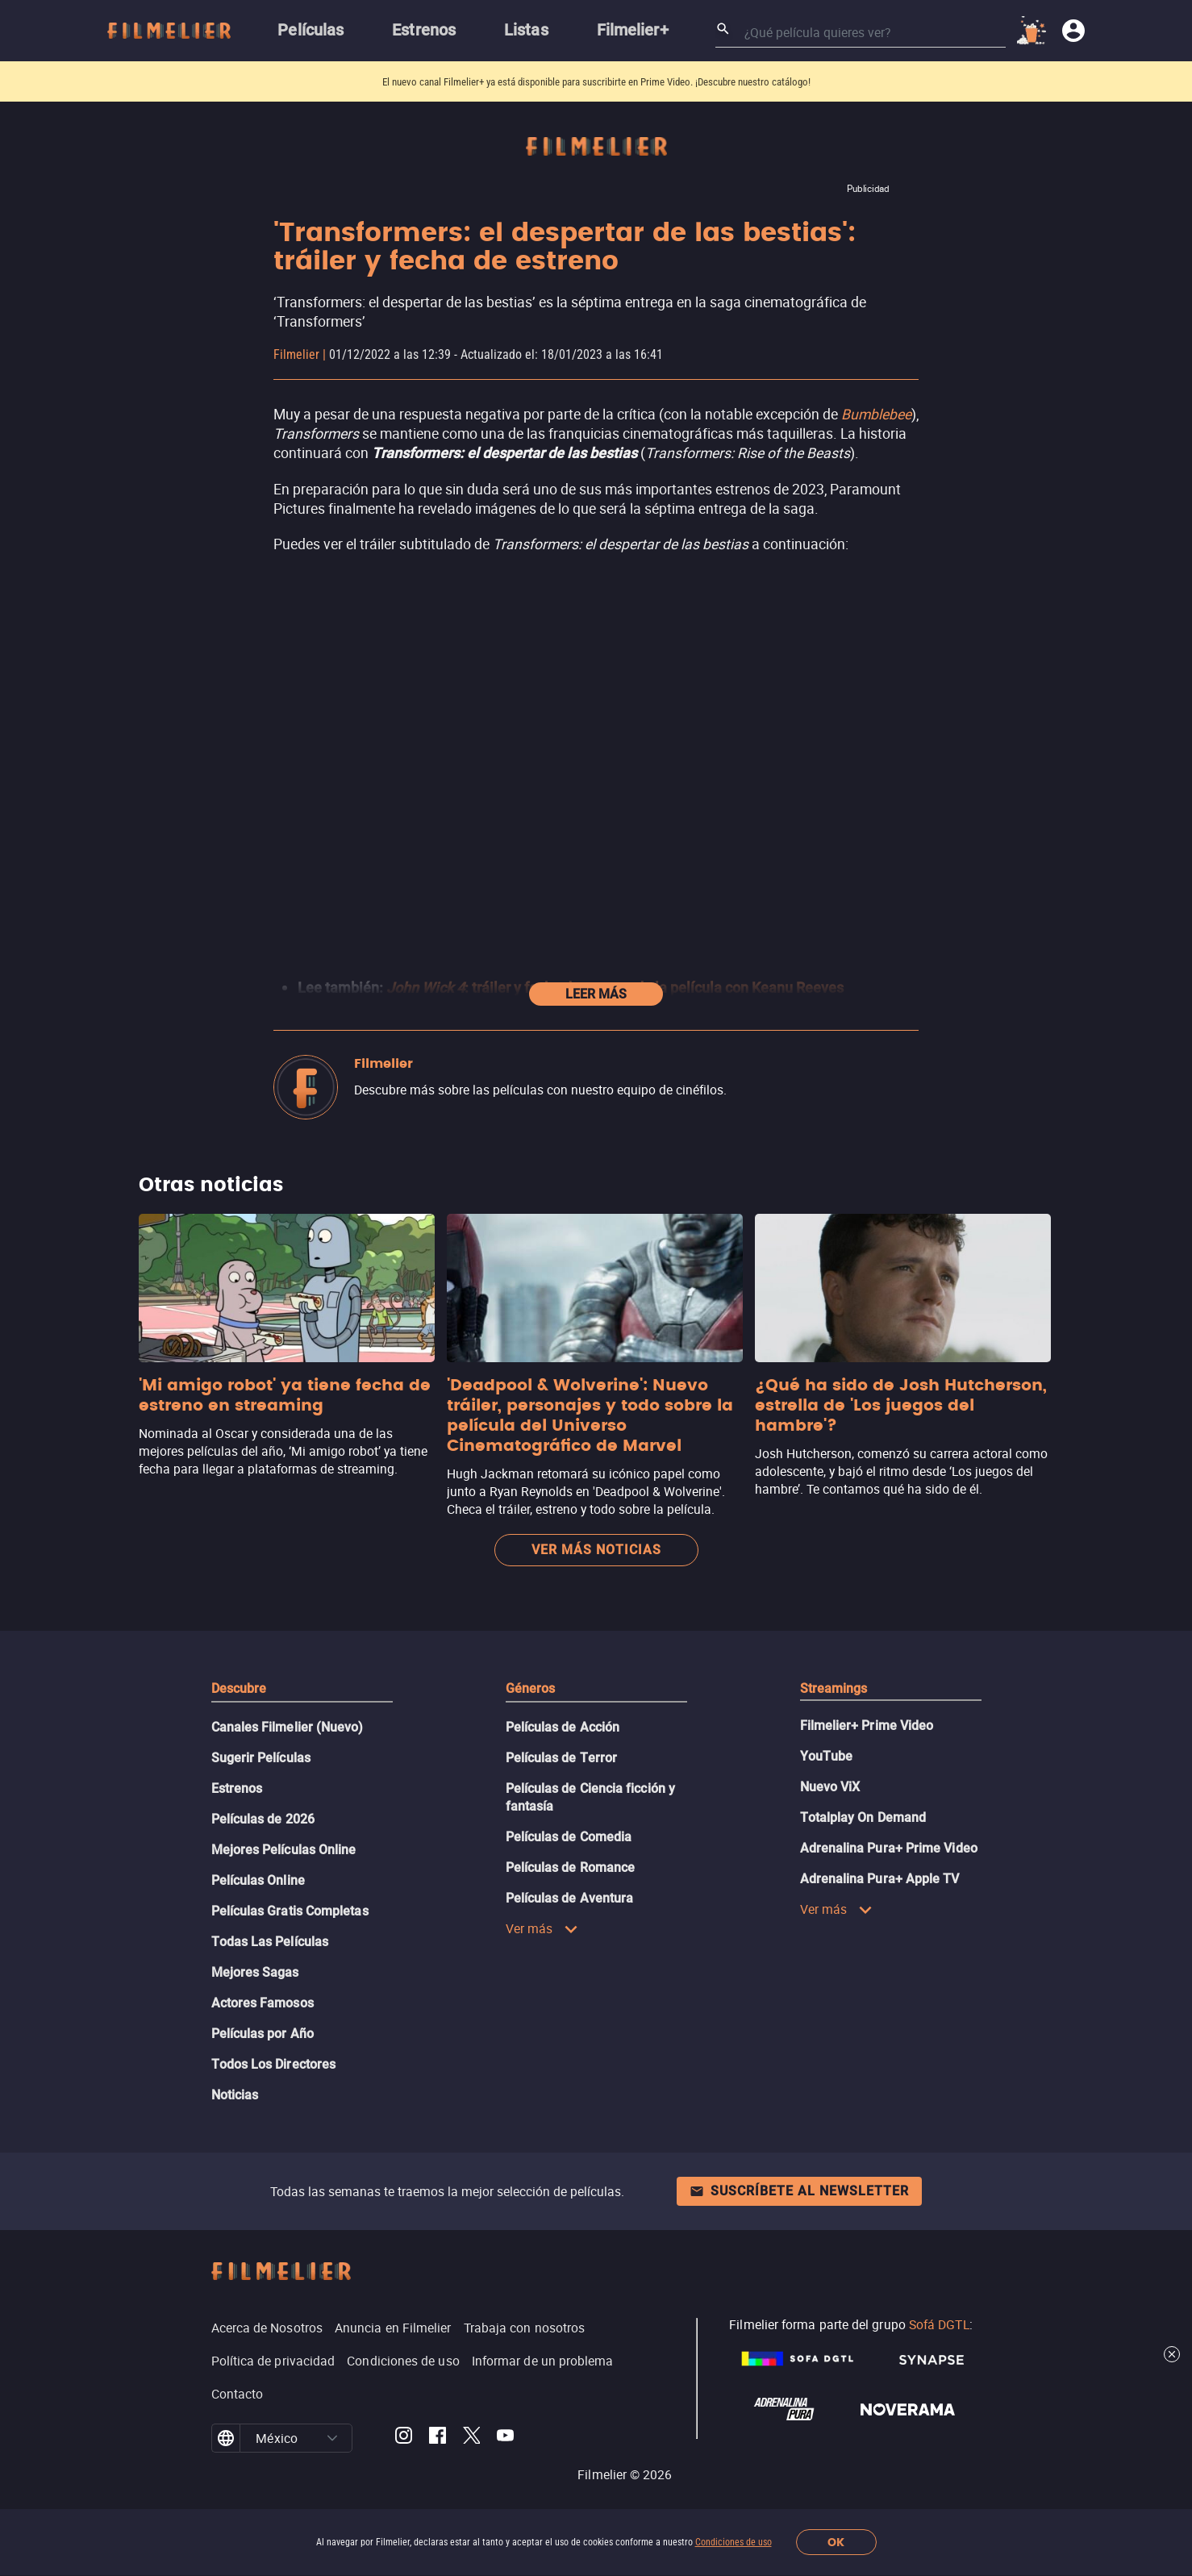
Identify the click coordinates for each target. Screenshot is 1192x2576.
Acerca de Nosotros (267, 2327)
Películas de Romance (571, 1867)
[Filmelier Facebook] (437, 2438)
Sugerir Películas (261, 1757)
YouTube (826, 1756)
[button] (332, 2438)
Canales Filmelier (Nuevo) (287, 1727)
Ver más (542, 1928)
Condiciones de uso (733, 2542)
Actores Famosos (262, 2003)
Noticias (235, 2095)
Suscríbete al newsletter (799, 2191)
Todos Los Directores (273, 2064)
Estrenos (237, 1788)
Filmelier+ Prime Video (867, 1725)
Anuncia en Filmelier (393, 2327)
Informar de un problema (543, 2361)
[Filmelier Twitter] (471, 2438)
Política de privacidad (273, 2361)
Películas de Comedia (569, 1836)
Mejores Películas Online (283, 1849)
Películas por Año (262, 2033)
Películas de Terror (562, 1757)
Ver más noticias (596, 1549)
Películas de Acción (563, 1727)
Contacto (237, 2394)
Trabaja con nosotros (525, 2327)
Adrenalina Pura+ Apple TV (880, 1878)
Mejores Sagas (255, 1972)
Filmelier (296, 354)
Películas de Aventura (570, 1898)
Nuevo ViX (830, 1786)
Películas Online (258, 1880)
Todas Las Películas (270, 1941)
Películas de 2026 (263, 1819)
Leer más (596, 994)
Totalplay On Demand (863, 1817)
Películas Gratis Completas (290, 1911)
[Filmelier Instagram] (403, 2438)
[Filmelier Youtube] (505, 2438)
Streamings (834, 1688)
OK (835, 2542)
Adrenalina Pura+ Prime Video (888, 1848)
